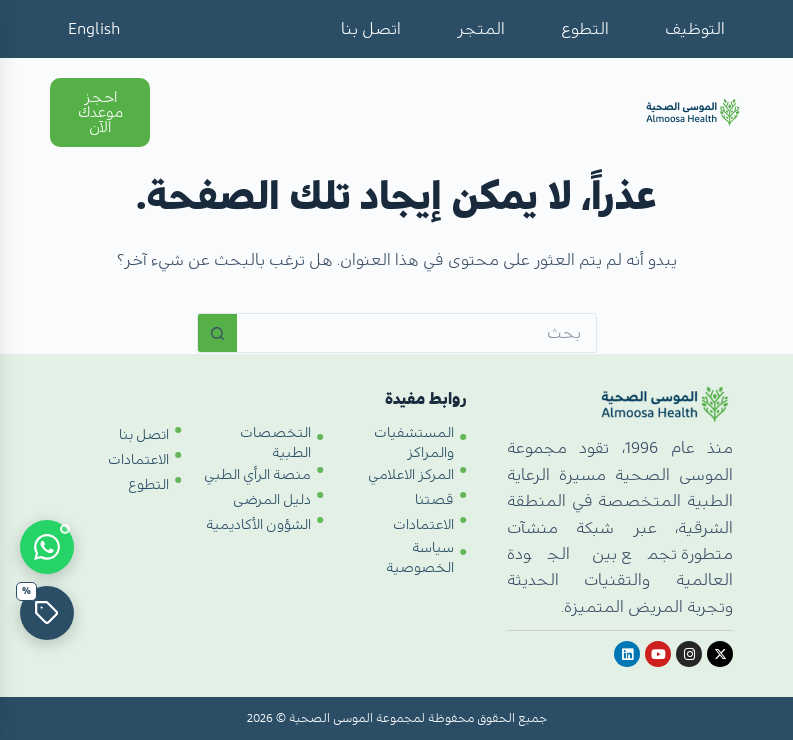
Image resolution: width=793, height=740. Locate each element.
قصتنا (434, 500)
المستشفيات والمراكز (414, 443)
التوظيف (695, 29)
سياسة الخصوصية (420, 558)
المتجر (481, 29)
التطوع (585, 29)
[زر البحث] (217, 333)
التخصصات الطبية (275, 443)
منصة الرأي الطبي (257, 475)
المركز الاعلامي (411, 475)
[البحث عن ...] (417, 333)
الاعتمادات (423, 525)
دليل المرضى (272, 500)
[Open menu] (192, 114)
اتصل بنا (371, 29)
